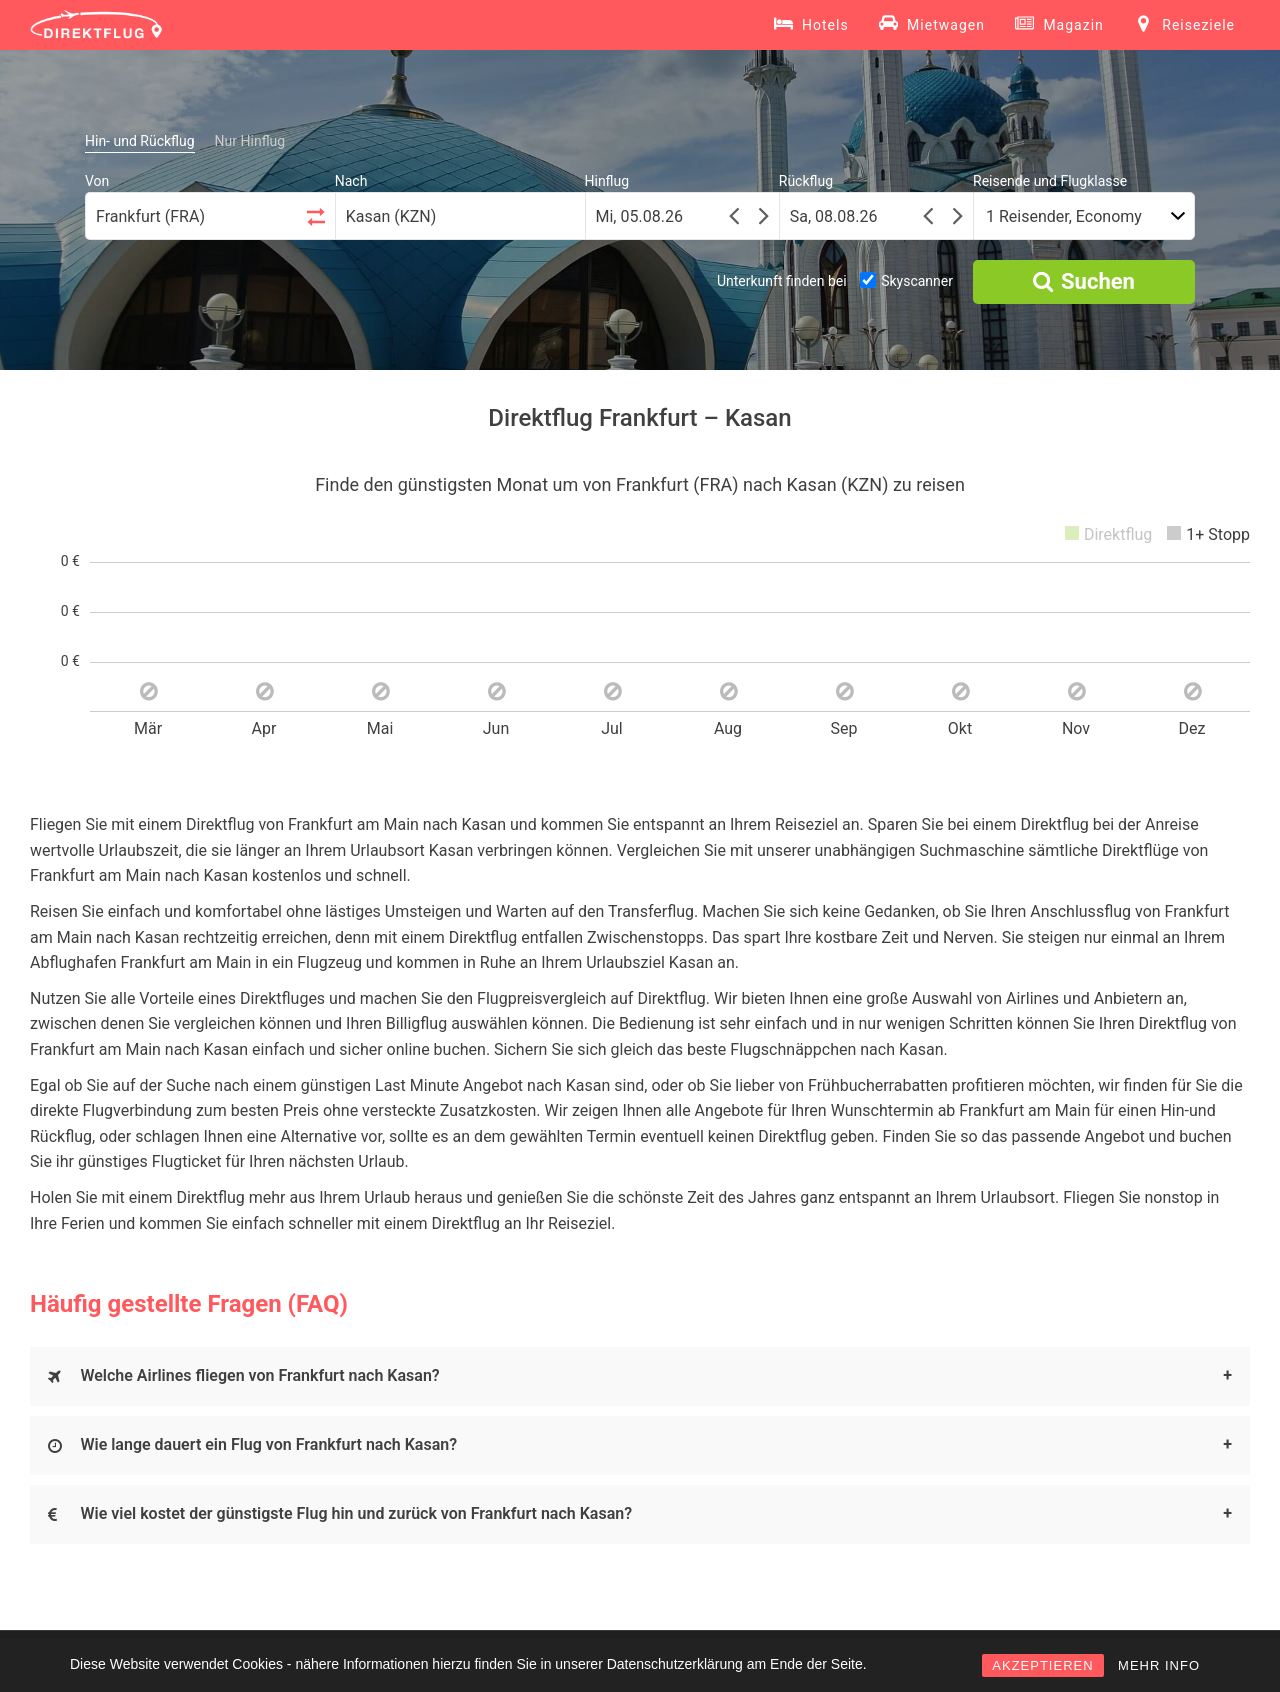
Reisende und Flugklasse (1050, 181)
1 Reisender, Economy (1064, 216)
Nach (351, 181)
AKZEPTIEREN (1042, 1665)
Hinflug (607, 181)
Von (97, 181)
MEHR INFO (1159, 1665)
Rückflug (806, 181)
